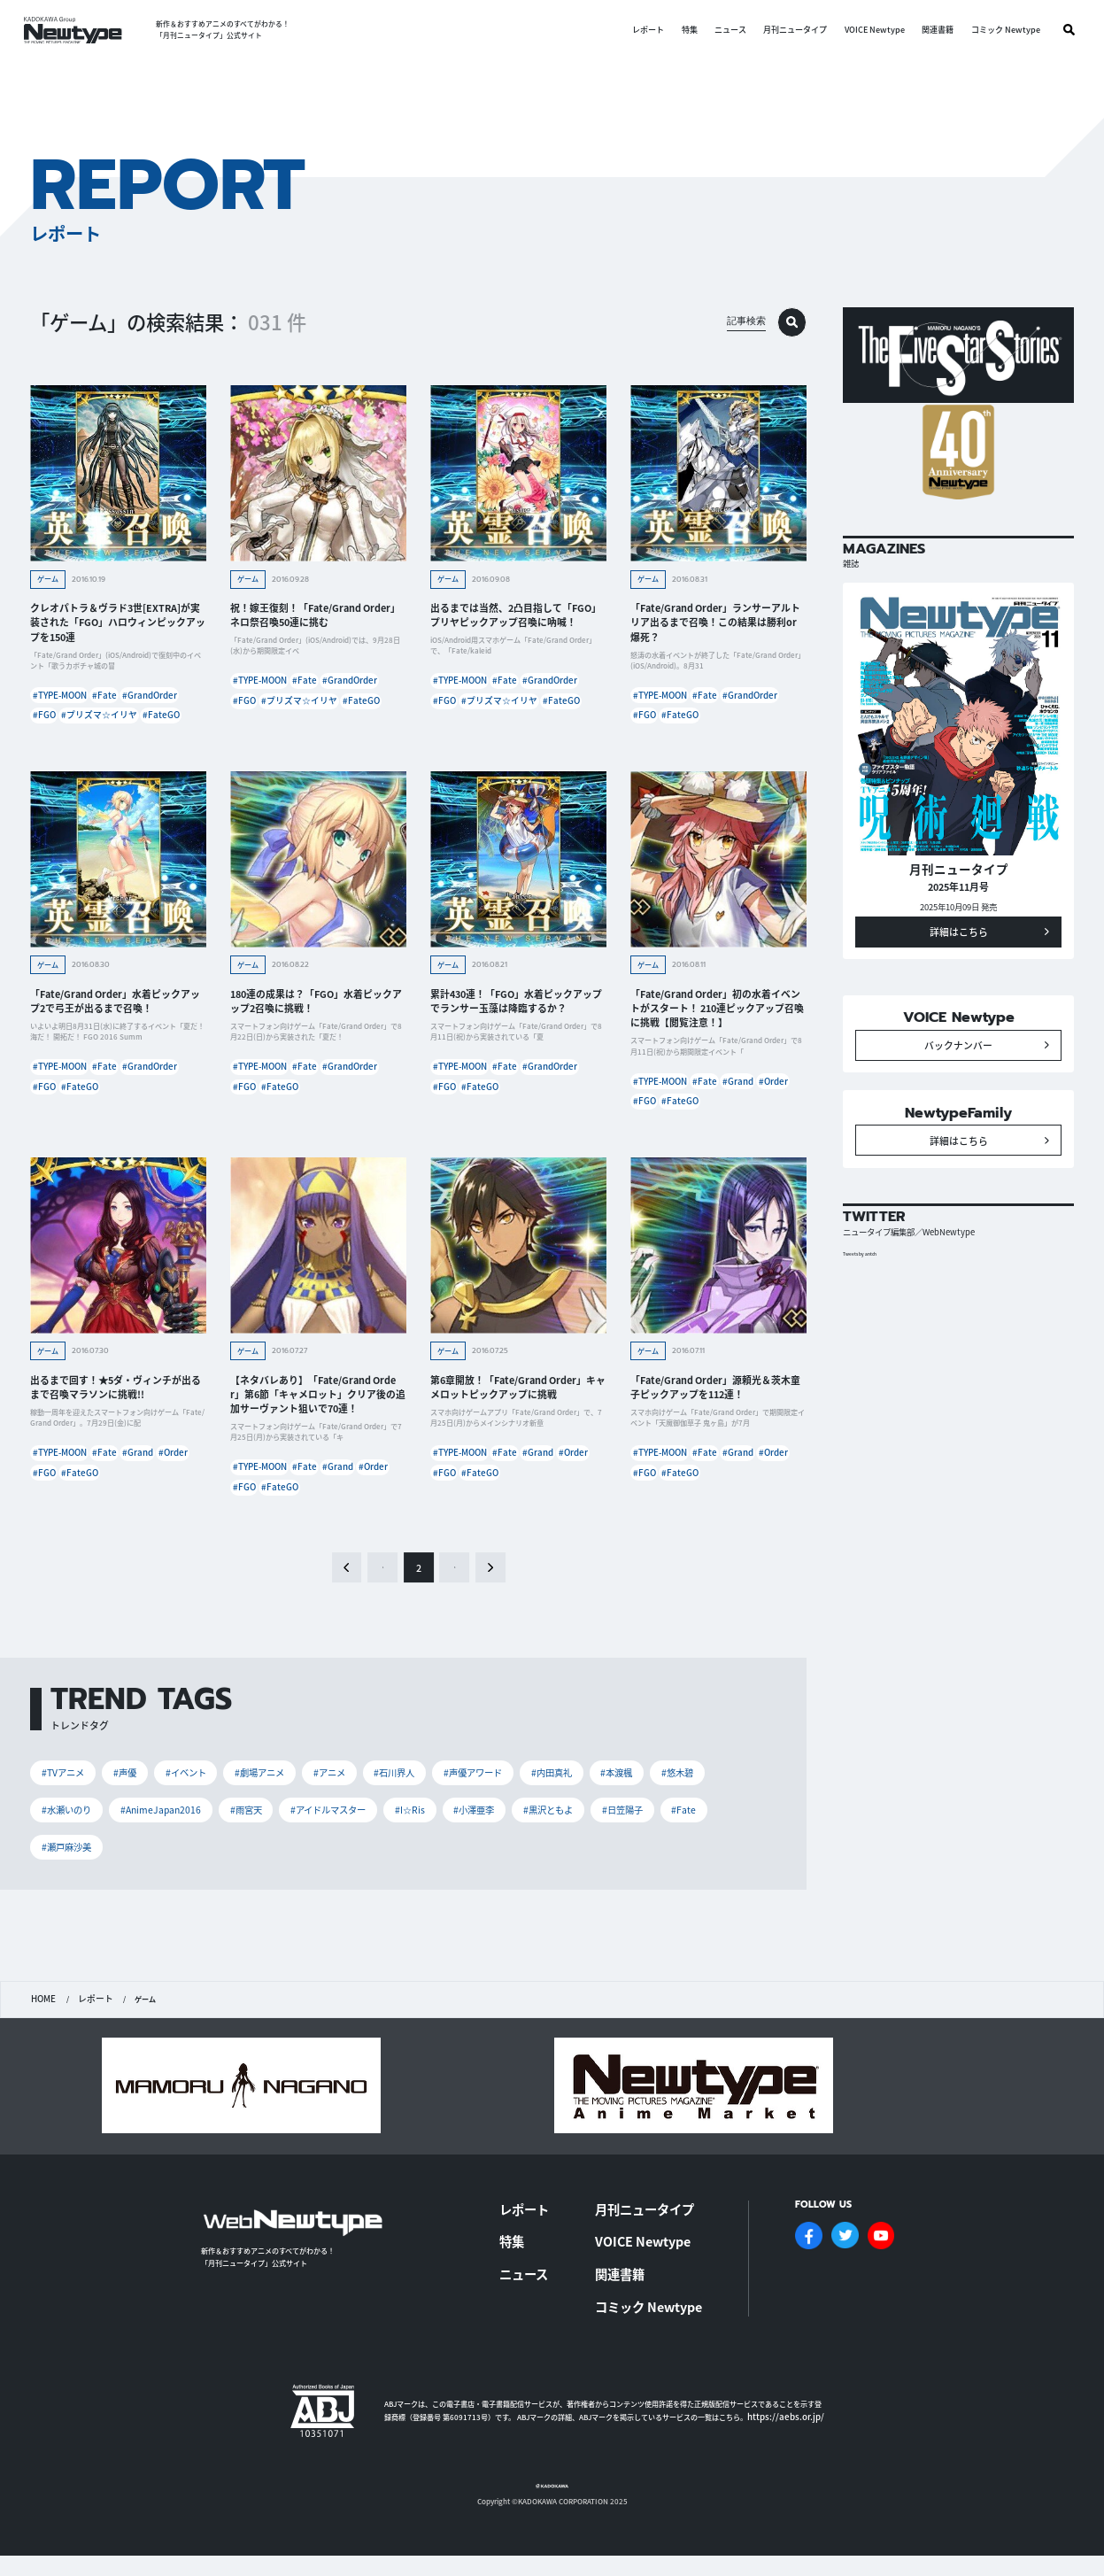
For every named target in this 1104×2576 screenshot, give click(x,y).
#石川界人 (417, 1816)
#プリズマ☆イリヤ (69, 744)
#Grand (767, 1115)
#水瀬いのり (69, 1854)
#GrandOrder (61, 723)
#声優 (130, 1816)
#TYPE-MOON (62, 702)
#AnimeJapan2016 (169, 1854)
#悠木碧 (718, 1816)
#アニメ (347, 1816)
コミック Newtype (1000, 30)
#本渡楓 (654, 1816)
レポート (643, 30)
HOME (41, 2044)
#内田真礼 (584, 1816)
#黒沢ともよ (579, 1854)
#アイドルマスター (346, 1854)
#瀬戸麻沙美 (69, 1893)
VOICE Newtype (869, 30)
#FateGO (139, 744)
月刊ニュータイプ (790, 30)
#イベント (194, 1816)
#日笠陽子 (658, 1854)
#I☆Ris (432, 1854)
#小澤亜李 (500, 1854)
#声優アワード (501, 1816)
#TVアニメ (65, 1816)
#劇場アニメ (273, 1816)
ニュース (725, 30)
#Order (651, 1137)
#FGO (117, 723)
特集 (684, 30)
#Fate (119, 702)
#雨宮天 (257, 1854)
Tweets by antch (867, 1312)
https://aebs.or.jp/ (777, 2421)
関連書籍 (933, 30)
